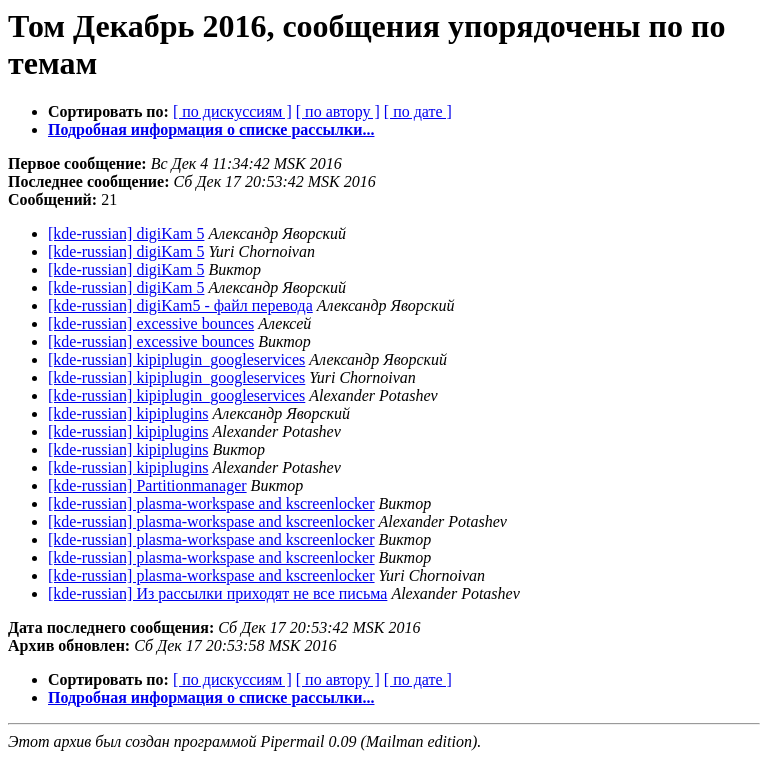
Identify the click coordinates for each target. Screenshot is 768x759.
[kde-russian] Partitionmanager (147, 485)
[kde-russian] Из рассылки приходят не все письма (217, 593)
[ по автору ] (338, 111)
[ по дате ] (418, 111)
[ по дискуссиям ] (232, 111)
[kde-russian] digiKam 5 (126, 233)
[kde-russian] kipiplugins (128, 413)
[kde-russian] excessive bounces (151, 323)
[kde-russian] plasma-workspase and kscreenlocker (211, 503)
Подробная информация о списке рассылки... (211, 129)
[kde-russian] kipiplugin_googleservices (176, 359)
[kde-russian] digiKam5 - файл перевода (180, 305)
